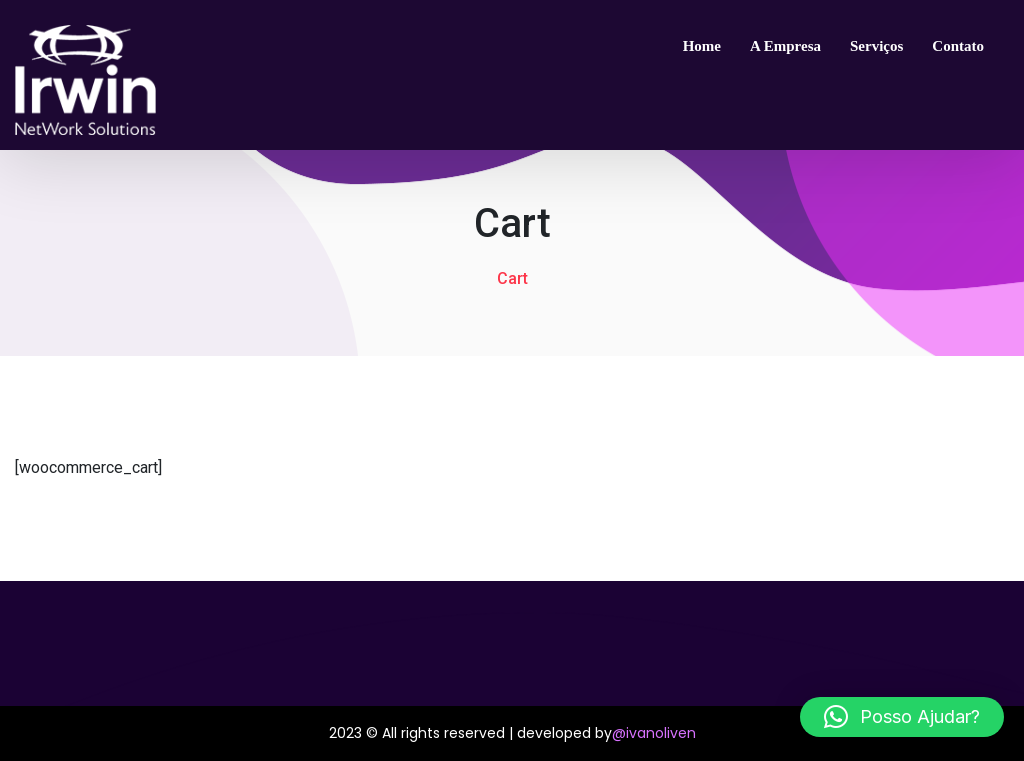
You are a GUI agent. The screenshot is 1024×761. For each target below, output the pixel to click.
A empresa (785, 46)
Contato (958, 46)
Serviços (876, 46)
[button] (902, 717)
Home (702, 46)
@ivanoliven (654, 733)
